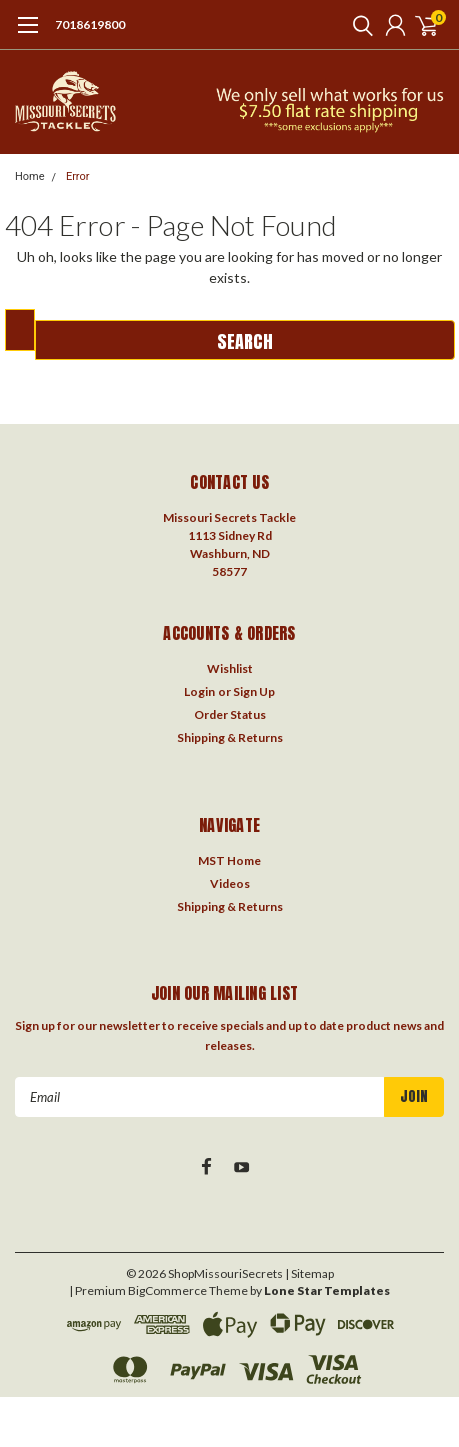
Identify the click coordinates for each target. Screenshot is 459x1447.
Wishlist (230, 668)
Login (199, 691)
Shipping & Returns (230, 737)
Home (30, 176)
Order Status (230, 714)
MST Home (229, 860)
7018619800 (90, 24)
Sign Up (254, 691)
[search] (358, 25)
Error (78, 176)
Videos (230, 883)
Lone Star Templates (327, 1290)
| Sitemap (309, 1273)
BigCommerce (167, 1290)
